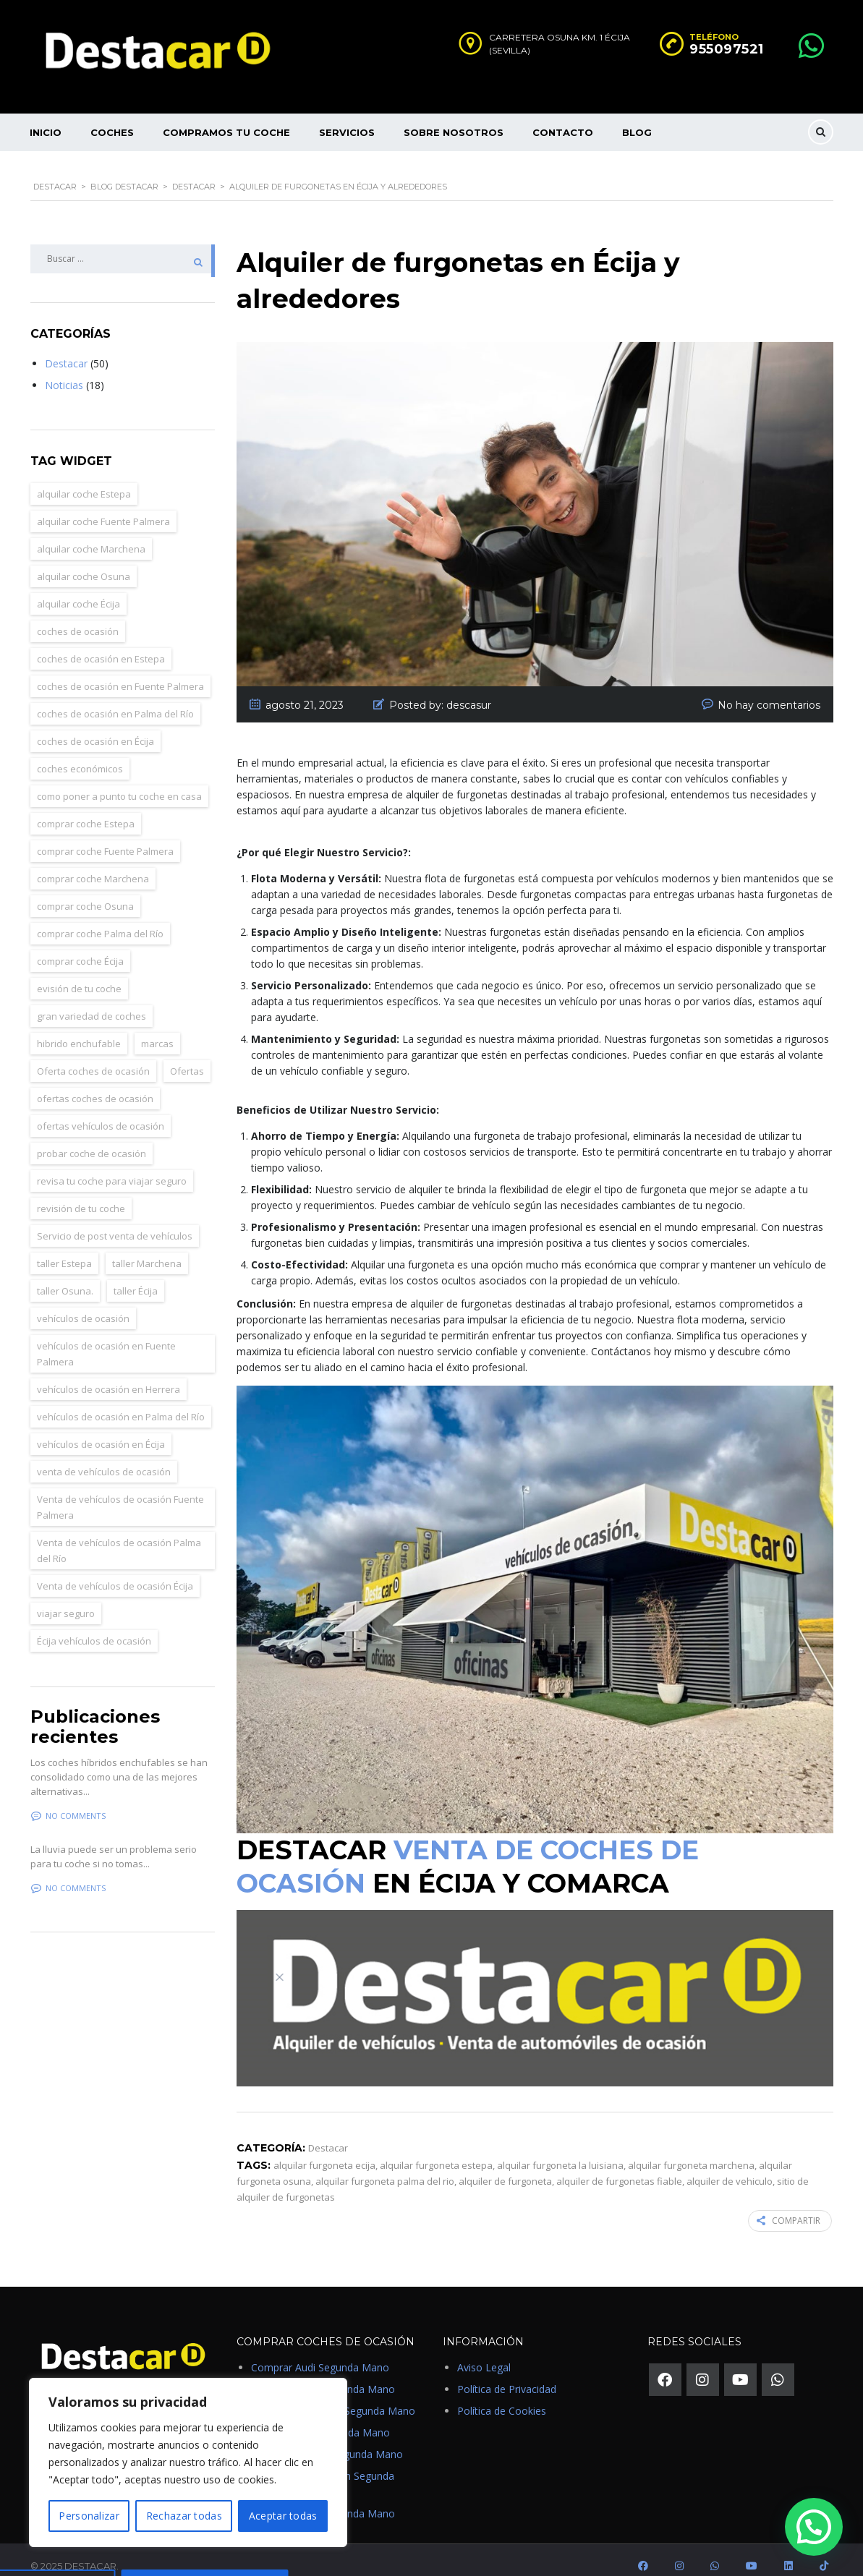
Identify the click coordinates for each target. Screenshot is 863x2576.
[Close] (280, 1977)
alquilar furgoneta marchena (691, 2148)
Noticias (64, 368)
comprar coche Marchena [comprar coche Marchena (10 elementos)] (93, 862)
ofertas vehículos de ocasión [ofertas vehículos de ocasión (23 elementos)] (100, 1109)
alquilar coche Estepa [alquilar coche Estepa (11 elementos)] (84, 477)
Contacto (562, 132)
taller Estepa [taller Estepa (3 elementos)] (64, 1246)
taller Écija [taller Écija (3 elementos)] (136, 1274)
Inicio (45, 132)
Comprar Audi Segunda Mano (320, 2350)
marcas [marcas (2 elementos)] (157, 1026)
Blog (637, 132)
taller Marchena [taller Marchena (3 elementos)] (147, 1246)
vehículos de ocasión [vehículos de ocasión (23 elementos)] (83, 1301)
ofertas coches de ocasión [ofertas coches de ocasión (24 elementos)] (95, 1081)
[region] (188, 2462)
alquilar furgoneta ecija (324, 2148)
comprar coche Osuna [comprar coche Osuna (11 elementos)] (85, 889)
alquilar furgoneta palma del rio (384, 2164)
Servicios (347, 132)
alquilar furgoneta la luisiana (560, 2148)
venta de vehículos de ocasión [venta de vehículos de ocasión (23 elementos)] (104, 1455)
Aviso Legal (484, 2350)
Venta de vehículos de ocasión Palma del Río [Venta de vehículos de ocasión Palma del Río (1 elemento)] (119, 1533)
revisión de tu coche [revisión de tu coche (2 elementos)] (81, 1191)
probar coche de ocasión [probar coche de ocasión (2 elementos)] (91, 1136)
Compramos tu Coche (226, 132)
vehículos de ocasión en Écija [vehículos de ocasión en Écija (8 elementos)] (101, 1427)
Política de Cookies (501, 2393)
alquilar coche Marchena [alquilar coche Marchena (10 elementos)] (91, 532)
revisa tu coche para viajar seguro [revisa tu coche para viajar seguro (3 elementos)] (112, 1164)
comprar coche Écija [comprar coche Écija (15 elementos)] (80, 944)
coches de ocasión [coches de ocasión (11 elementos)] (78, 614)
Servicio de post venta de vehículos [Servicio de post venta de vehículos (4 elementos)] (114, 1219)
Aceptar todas (283, 2515)
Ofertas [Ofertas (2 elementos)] (187, 1054)
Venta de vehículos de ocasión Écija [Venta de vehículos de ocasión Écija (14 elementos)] (115, 1569)
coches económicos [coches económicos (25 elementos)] (80, 752)
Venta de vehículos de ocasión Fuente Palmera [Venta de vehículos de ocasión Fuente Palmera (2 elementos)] (120, 1490)
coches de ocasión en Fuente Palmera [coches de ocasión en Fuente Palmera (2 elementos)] (120, 669)
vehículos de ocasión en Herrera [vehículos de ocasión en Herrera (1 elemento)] (108, 1372)
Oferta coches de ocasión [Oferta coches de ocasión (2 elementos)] (93, 1054)
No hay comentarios (769, 688)
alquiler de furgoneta (505, 2164)
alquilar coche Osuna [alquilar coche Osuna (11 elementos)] (83, 559)
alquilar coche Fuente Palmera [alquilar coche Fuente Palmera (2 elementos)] (103, 504)
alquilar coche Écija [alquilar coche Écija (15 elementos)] (78, 587)
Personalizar (89, 2515)
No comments (68, 1799)
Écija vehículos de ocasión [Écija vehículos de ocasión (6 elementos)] (94, 1624)
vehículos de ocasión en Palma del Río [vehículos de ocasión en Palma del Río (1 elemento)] (121, 1400)
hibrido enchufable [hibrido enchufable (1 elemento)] (79, 1026)
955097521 (726, 49)
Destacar (66, 347)
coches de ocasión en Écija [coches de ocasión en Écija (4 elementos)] (95, 724)
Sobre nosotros (453, 132)
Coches (112, 132)
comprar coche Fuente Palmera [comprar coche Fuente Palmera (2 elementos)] (105, 834)
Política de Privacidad (506, 2372)
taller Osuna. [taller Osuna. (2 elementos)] (65, 1274)
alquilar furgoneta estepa (436, 2148)
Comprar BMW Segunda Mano (323, 2372)
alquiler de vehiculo (729, 2164)
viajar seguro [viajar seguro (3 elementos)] (66, 1596)
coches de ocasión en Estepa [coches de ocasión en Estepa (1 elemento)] (101, 642)
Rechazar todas (184, 2515)
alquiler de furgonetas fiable (619, 2164)
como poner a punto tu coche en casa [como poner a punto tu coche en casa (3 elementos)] (119, 779)
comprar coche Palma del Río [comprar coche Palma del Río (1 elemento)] (100, 917)
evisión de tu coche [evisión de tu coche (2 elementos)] (79, 971)
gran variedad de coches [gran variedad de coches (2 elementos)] (91, 999)
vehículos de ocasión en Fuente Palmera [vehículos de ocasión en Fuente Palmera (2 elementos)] (106, 1337)
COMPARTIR (790, 2204)
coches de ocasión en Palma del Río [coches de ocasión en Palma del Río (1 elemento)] (115, 697)
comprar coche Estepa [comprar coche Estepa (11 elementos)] (86, 807)
